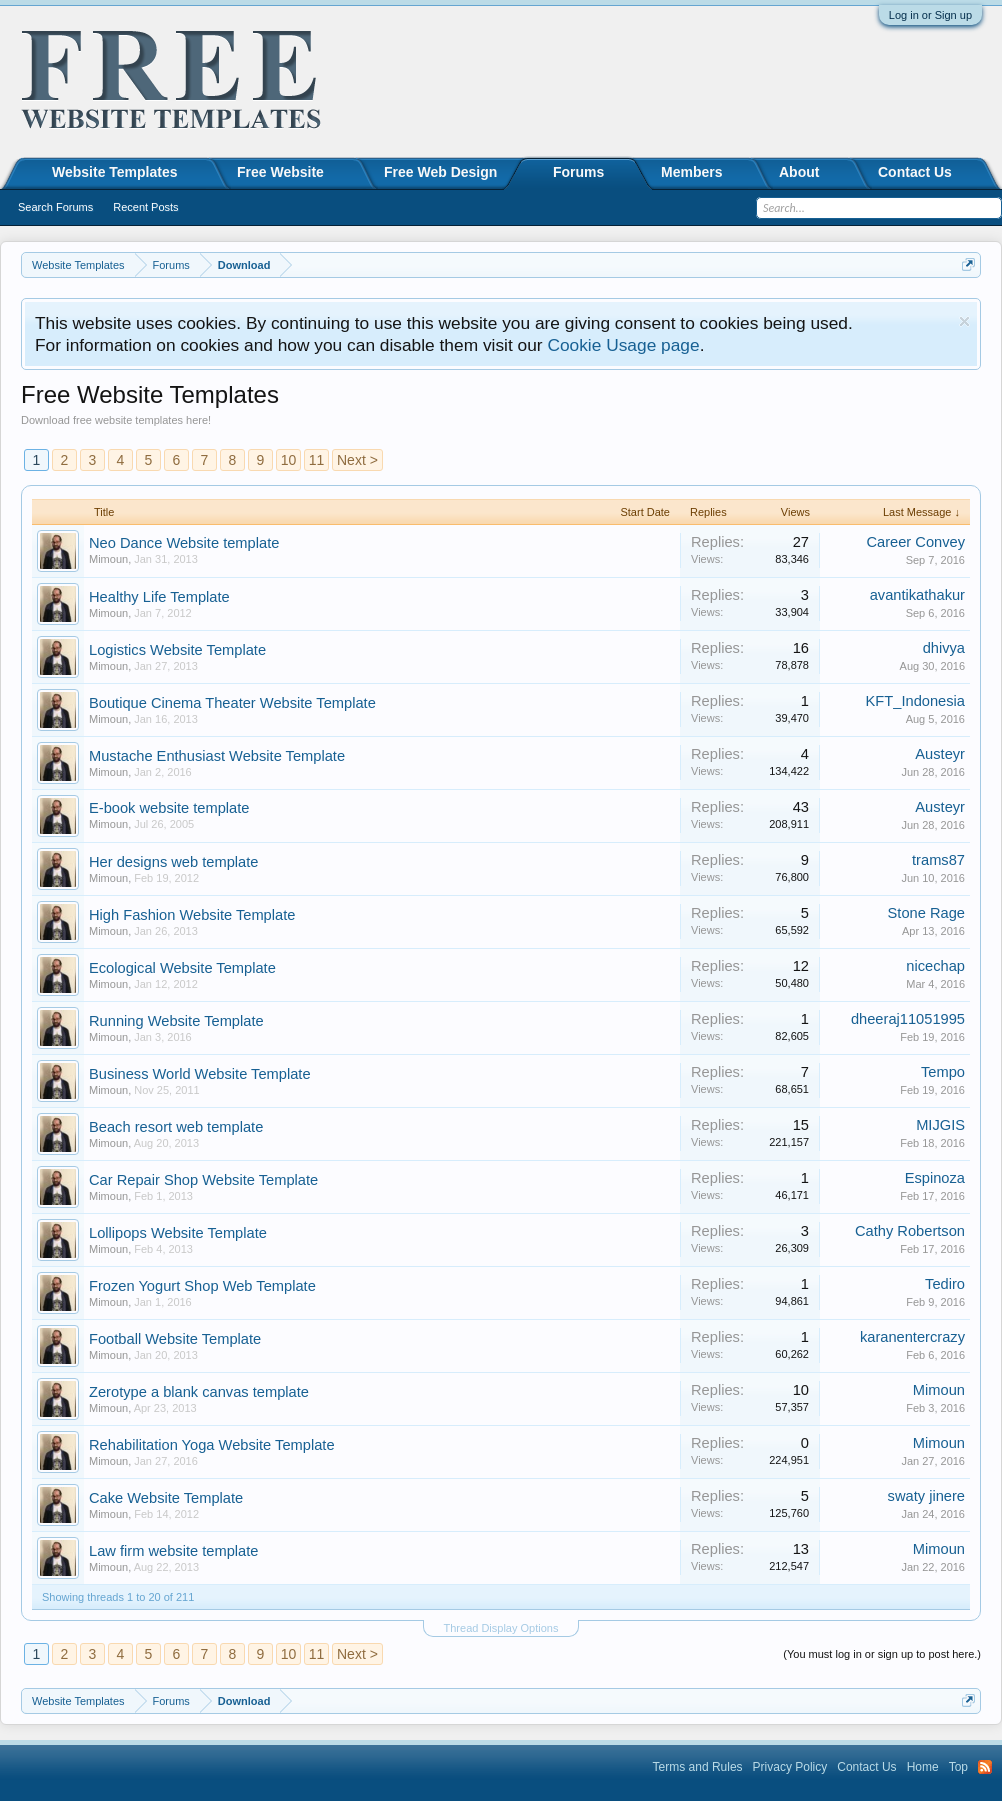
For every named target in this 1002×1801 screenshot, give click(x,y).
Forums (578, 172)
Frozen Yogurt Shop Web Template (202, 1286)
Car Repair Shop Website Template (203, 1180)
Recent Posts (145, 207)
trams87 (938, 860)
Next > (357, 460)
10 (289, 460)
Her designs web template (173, 862)
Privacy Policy (790, 1767)
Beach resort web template (176, 1127)
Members (691, 172)
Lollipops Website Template (178, 1233)
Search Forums (55, 207)
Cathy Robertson (910, 1231)
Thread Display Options (501, 1628)
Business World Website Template (200, 1074)
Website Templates (115, 172)
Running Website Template (176, 1021)
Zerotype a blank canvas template (199, 1392)
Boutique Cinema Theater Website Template (232, 703)
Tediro (945, 1284)
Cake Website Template (166, 1498)
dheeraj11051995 (908, 1019)
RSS (985, 1767)
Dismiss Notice (964, 321)
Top (958, 1767)
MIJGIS (940, 1125)
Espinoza (935, 1178)
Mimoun (108, 559)
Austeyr (940, 754)
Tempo (943, 1072)
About (799, 172)
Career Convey (915, 542)
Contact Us (915, 172)
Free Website (280, 172)
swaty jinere (926, 1496)
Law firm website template (173, 1551)
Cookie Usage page (623, 345)
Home (923, 1767)
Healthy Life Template (159, 597)
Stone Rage (926, 913)
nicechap (935, 966)
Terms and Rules (698, 1767)
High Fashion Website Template (192, 915)
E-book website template (169, 808)
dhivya (944, 648)
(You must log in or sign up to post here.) (882, 1654)
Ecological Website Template (182, 968)
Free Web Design (440, 172)
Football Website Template (175, 1339)
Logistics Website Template (177, 650)
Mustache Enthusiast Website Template (217, 756)
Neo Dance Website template (184, 543)
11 (317, 460)
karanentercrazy (912, 1337)
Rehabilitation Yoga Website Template (212, 1445)
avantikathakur (917, 595)
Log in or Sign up (930, 15)
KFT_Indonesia (915, 701)
